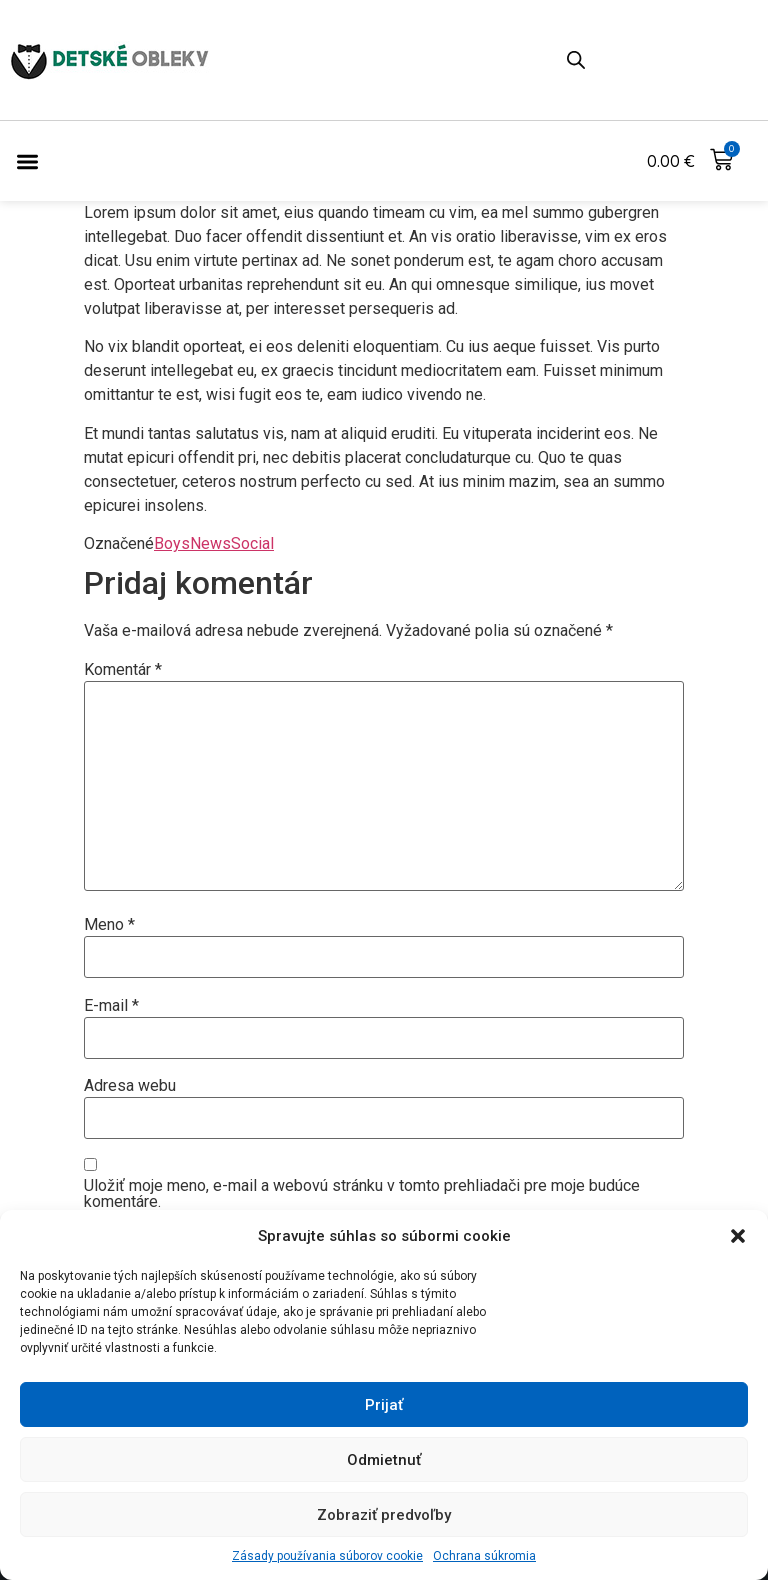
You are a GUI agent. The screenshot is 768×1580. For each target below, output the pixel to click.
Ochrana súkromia (484, 1556)
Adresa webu (130, 1086)
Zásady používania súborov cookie (327, 1556)
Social (252, 543)
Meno (109, 925)
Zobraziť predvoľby (384, 1515)
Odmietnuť (384, 1460)
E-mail (111, 1006)
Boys (172, 543)
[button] (738, 1236)
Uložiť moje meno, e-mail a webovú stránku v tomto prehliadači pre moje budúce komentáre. (362, 1194)
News (210, 543)
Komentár (123, 670)
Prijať (384, 1405)
